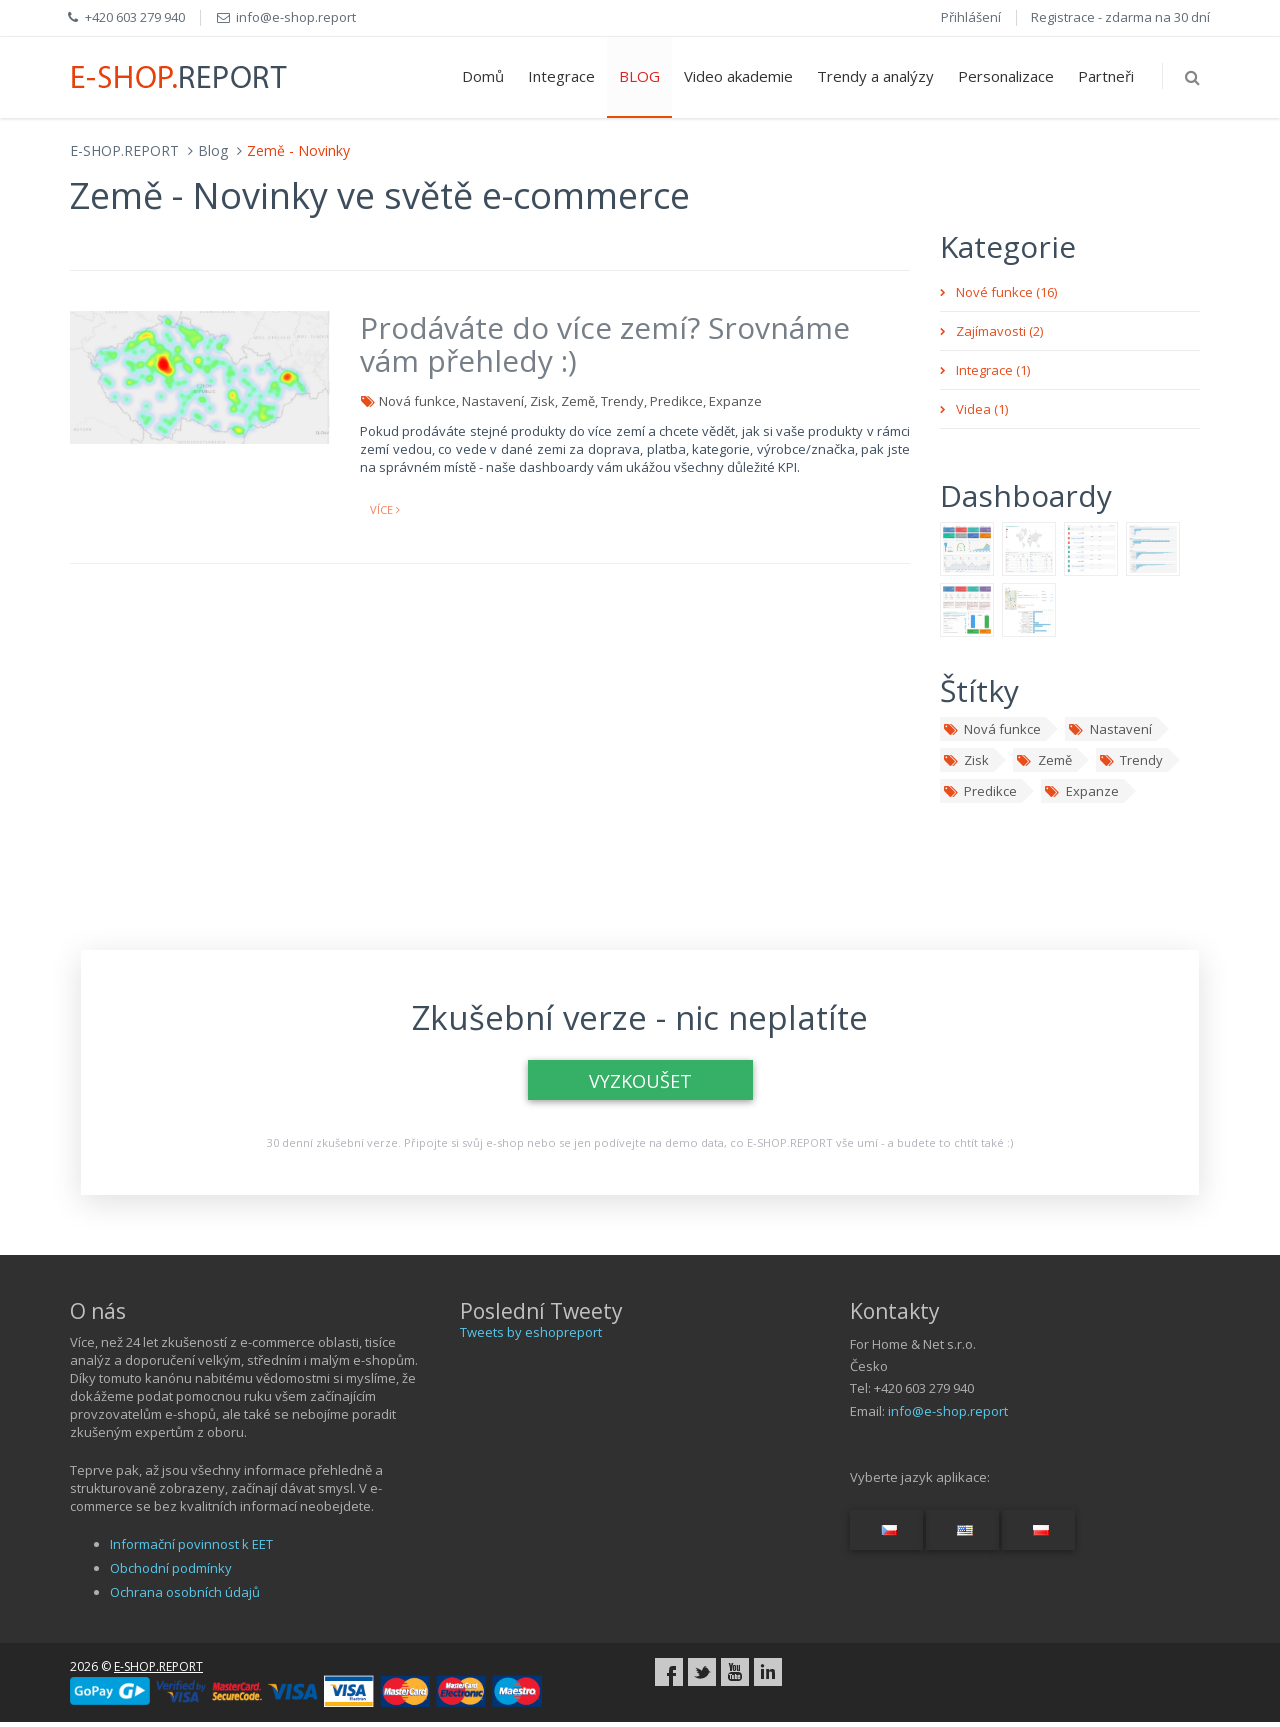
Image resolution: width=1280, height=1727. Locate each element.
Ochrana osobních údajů (185, 1592)
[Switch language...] (886, 1530)
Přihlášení (971, 17)
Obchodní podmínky (171, 1568)
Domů (483, 76)
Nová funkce (992, 729)
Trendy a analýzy (875, 76)
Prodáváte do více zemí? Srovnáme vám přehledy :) (605, 344)
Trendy (1131, 760)
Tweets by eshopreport (531, 1332)
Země (1043, 760)
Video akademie (738, 76)
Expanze (1081, 791)
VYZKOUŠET (640, 1081)
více (385, 509)
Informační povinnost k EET (191, 1544)
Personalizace (1006, 76)
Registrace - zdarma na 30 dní (1120, 17)
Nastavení (1109, 729)
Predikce (980, 791)
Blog (213, 150)
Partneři (1106, 76)
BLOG (639, 76)
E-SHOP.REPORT (124, 150)
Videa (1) (982, 409)
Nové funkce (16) (1006, 292)
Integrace (561, 76)
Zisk (966, 760)
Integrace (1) (993, 370)
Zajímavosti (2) (999, 331)
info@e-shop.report (948, 1411)
